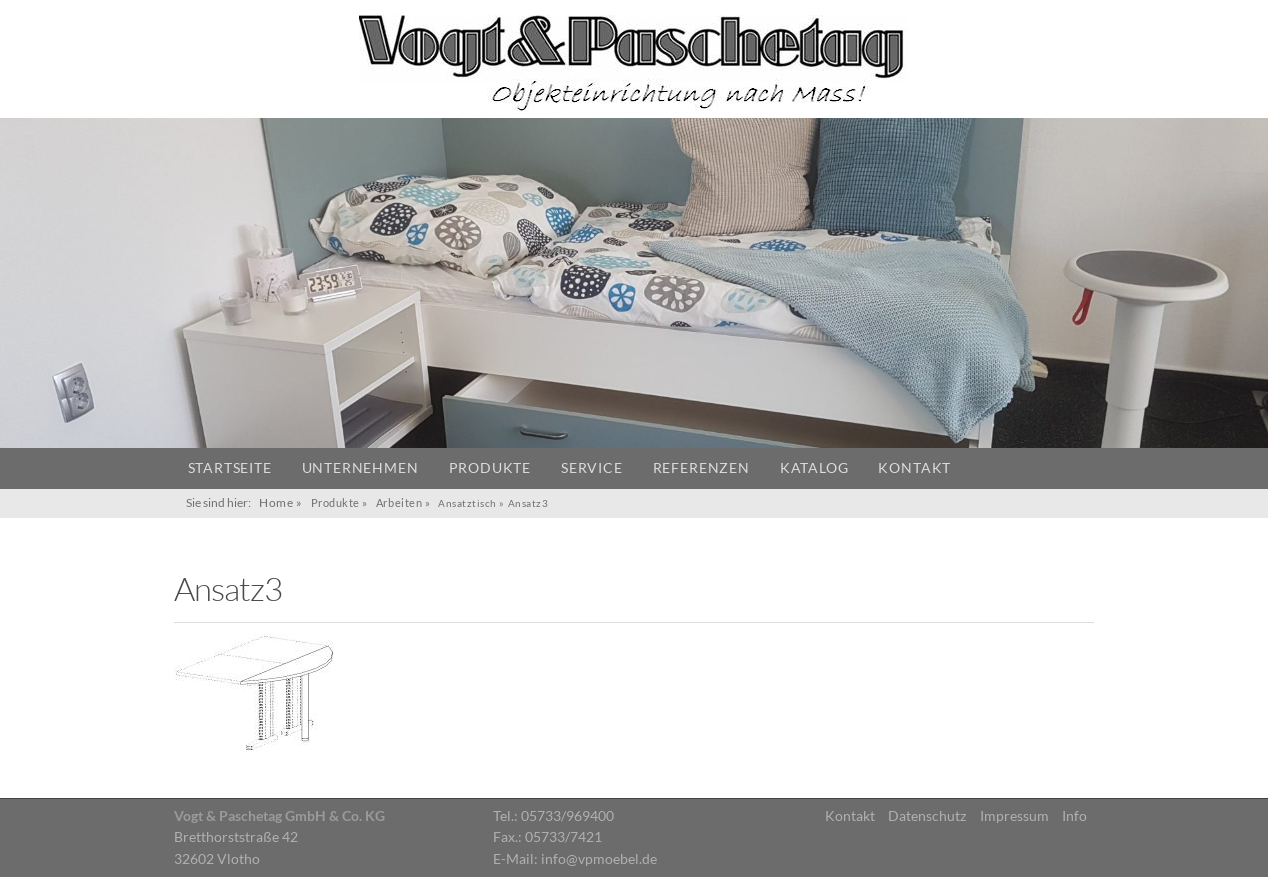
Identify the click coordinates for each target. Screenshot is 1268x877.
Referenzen (701, 468)
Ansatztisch (467, 503)
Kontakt (914, 468)
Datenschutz (927, 816)
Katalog (814, 468)
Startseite (230, 468)
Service (592, 468)
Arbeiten (399, 502)
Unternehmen (360, 468)
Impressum (1014, 816)
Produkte (490, 468)
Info (1074, 816)
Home (276, 502)
